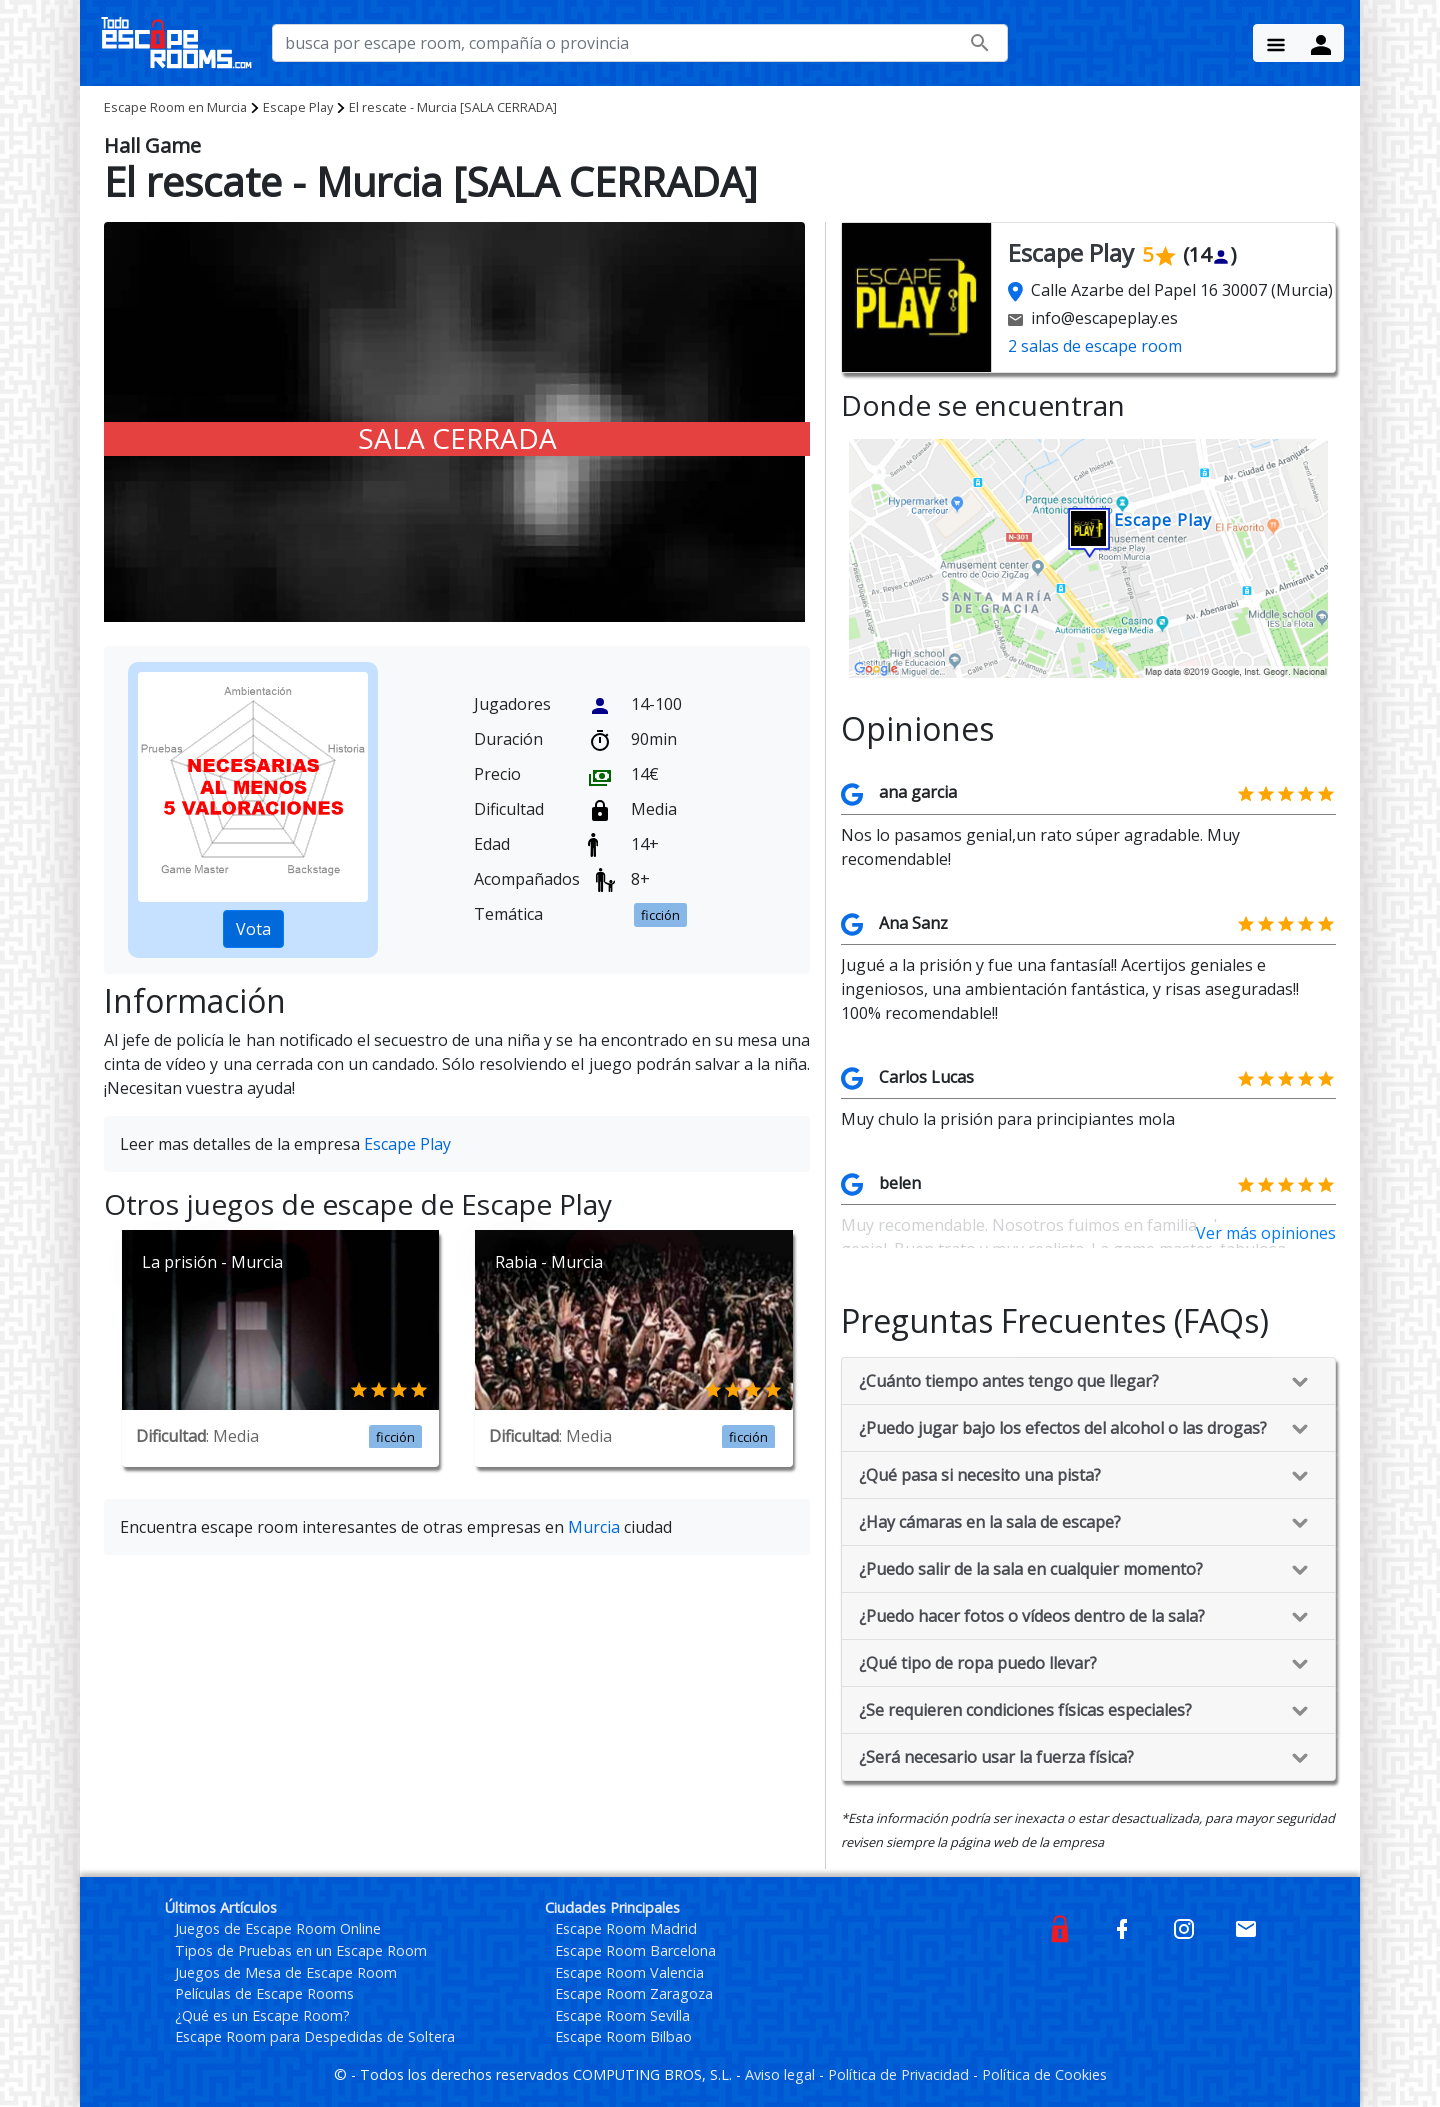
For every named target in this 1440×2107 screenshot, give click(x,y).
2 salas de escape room (1095, 346)
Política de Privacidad (900, 2074)
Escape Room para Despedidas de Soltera (315, 2036)
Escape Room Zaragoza (634, 1993)
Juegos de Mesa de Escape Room (286, 1972)
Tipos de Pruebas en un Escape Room (301, 1950)
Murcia (175, 107)
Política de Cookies (1044, 2074)
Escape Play (298, 107)
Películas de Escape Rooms (264, 1993)
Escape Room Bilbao (623, 2036)
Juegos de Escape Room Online (278, 1928)
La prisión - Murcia (212, 1262)
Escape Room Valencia (629, 1972)
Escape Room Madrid (626, 1928)
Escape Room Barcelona (635, 1950)
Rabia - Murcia (549, 1262)
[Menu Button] (1276, 43)
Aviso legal (782, 2074)
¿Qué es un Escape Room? (262, 2015)
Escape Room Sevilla (622, 2015)
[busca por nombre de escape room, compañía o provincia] (640, 43)
